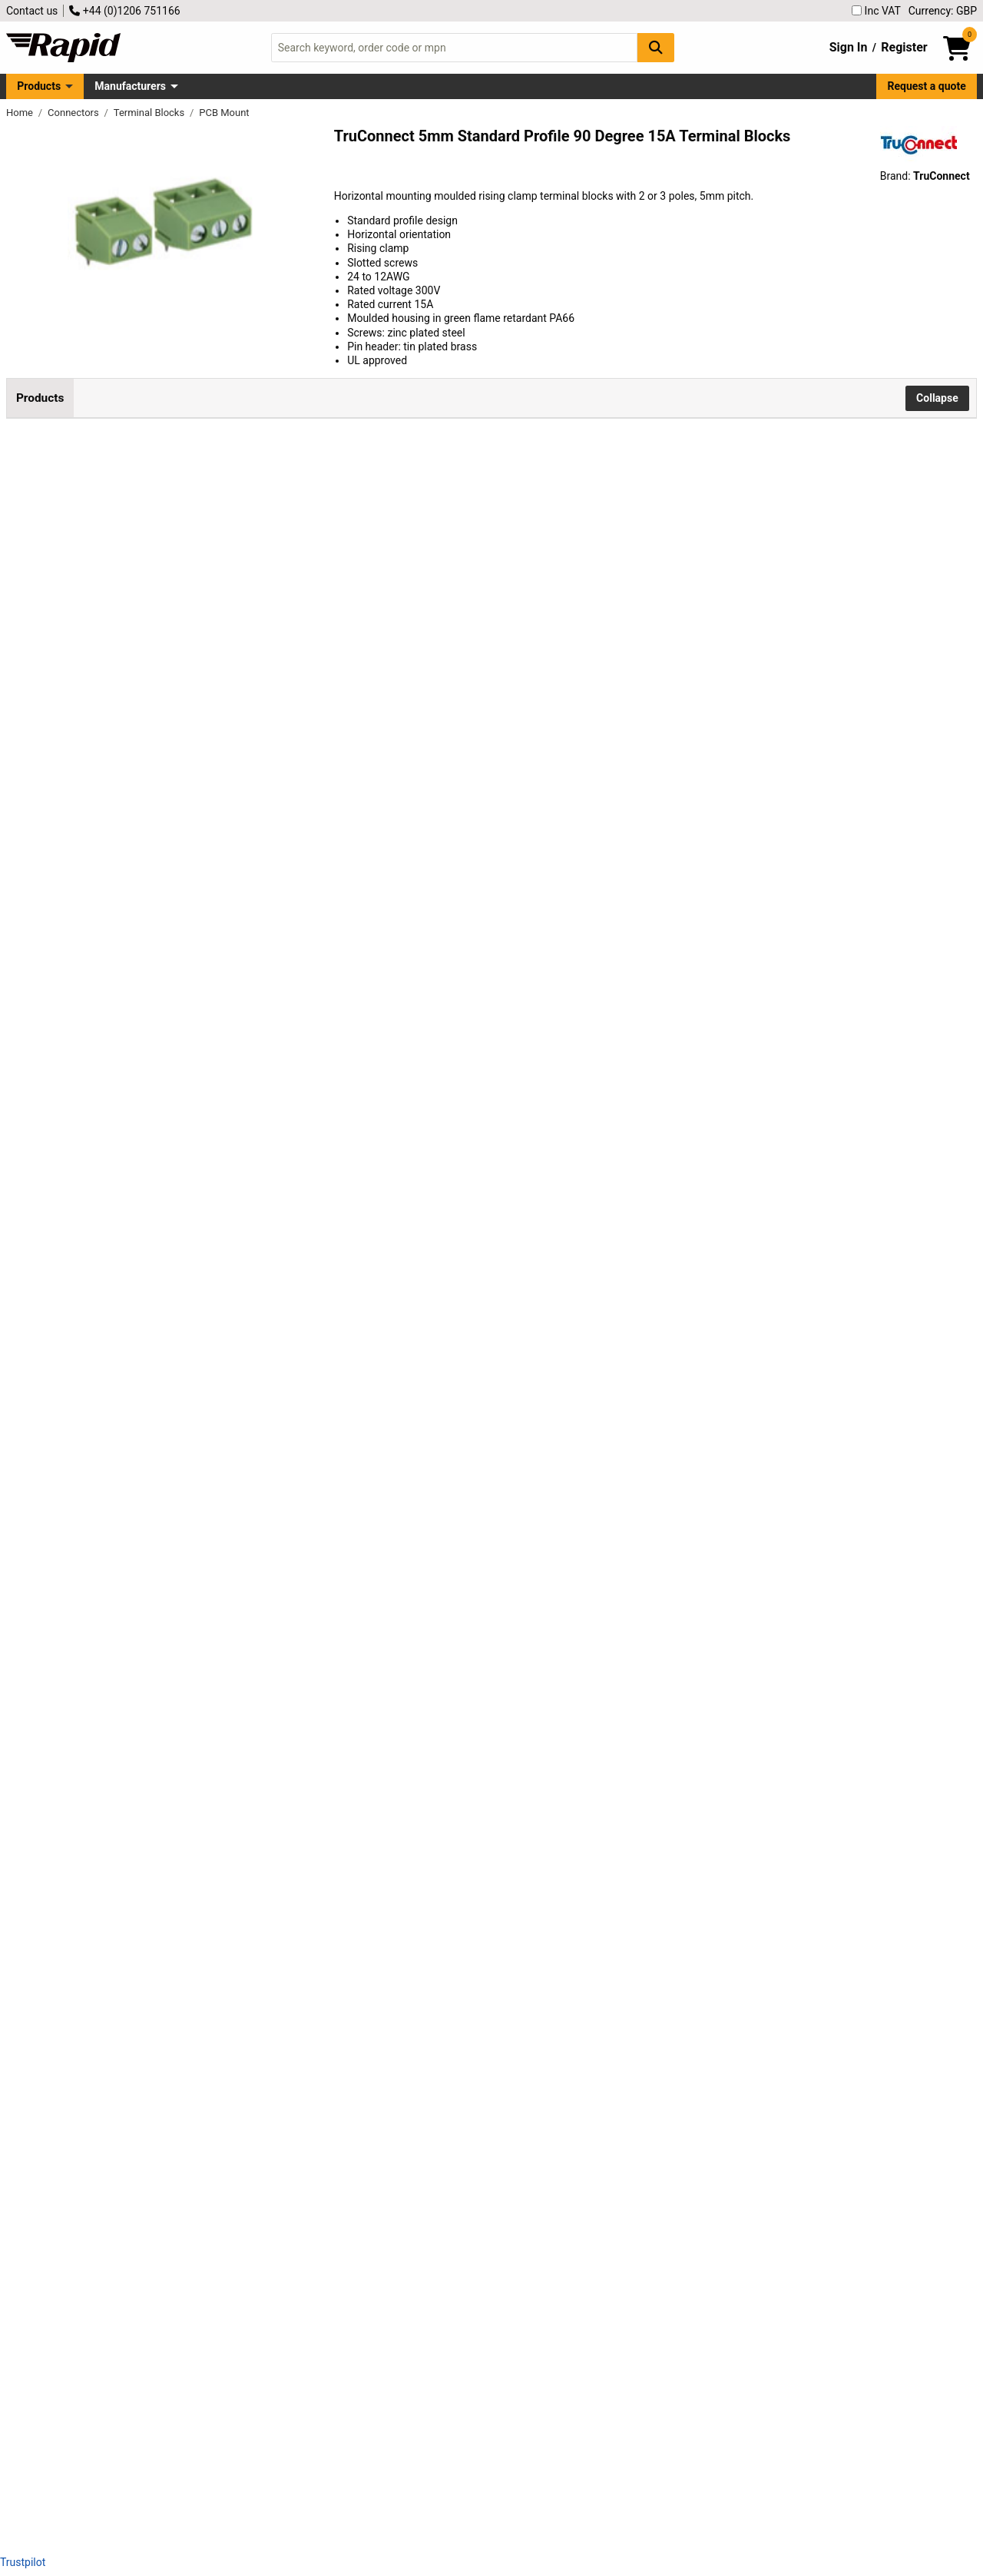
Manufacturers (130, 86)
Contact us (32, 11)
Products (39, 86)
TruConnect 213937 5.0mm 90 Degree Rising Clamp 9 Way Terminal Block (202, 1816)
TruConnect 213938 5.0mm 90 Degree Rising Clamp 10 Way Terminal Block (202, 2000)
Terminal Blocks (150, 112)
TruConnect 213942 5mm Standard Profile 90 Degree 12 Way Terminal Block (200, 2365)
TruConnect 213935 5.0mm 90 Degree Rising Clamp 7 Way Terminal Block (202, 1450)
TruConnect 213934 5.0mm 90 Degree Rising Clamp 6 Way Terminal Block (202, 1267)
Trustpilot (22, 2562)
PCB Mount (224, 112)
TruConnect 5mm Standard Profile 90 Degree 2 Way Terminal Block (193, 535)
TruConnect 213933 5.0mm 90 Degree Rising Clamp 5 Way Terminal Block (202, 1084)
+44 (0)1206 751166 (124, 11)
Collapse (937, 398)
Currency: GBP (943, 10)
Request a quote (927, 86)
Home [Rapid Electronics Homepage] (20, 112)
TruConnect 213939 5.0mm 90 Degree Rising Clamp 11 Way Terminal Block (202, 2183)
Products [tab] (40, 398)
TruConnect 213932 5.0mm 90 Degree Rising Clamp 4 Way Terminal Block (202, 901)
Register (904, 47)
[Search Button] (655, 47)
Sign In (848, 47)
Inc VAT (876, 10)
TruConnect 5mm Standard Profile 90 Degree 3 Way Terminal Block (193, 718)
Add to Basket (412, 531)
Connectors (74, 112)
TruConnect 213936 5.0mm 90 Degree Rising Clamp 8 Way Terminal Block (202, 1633)
